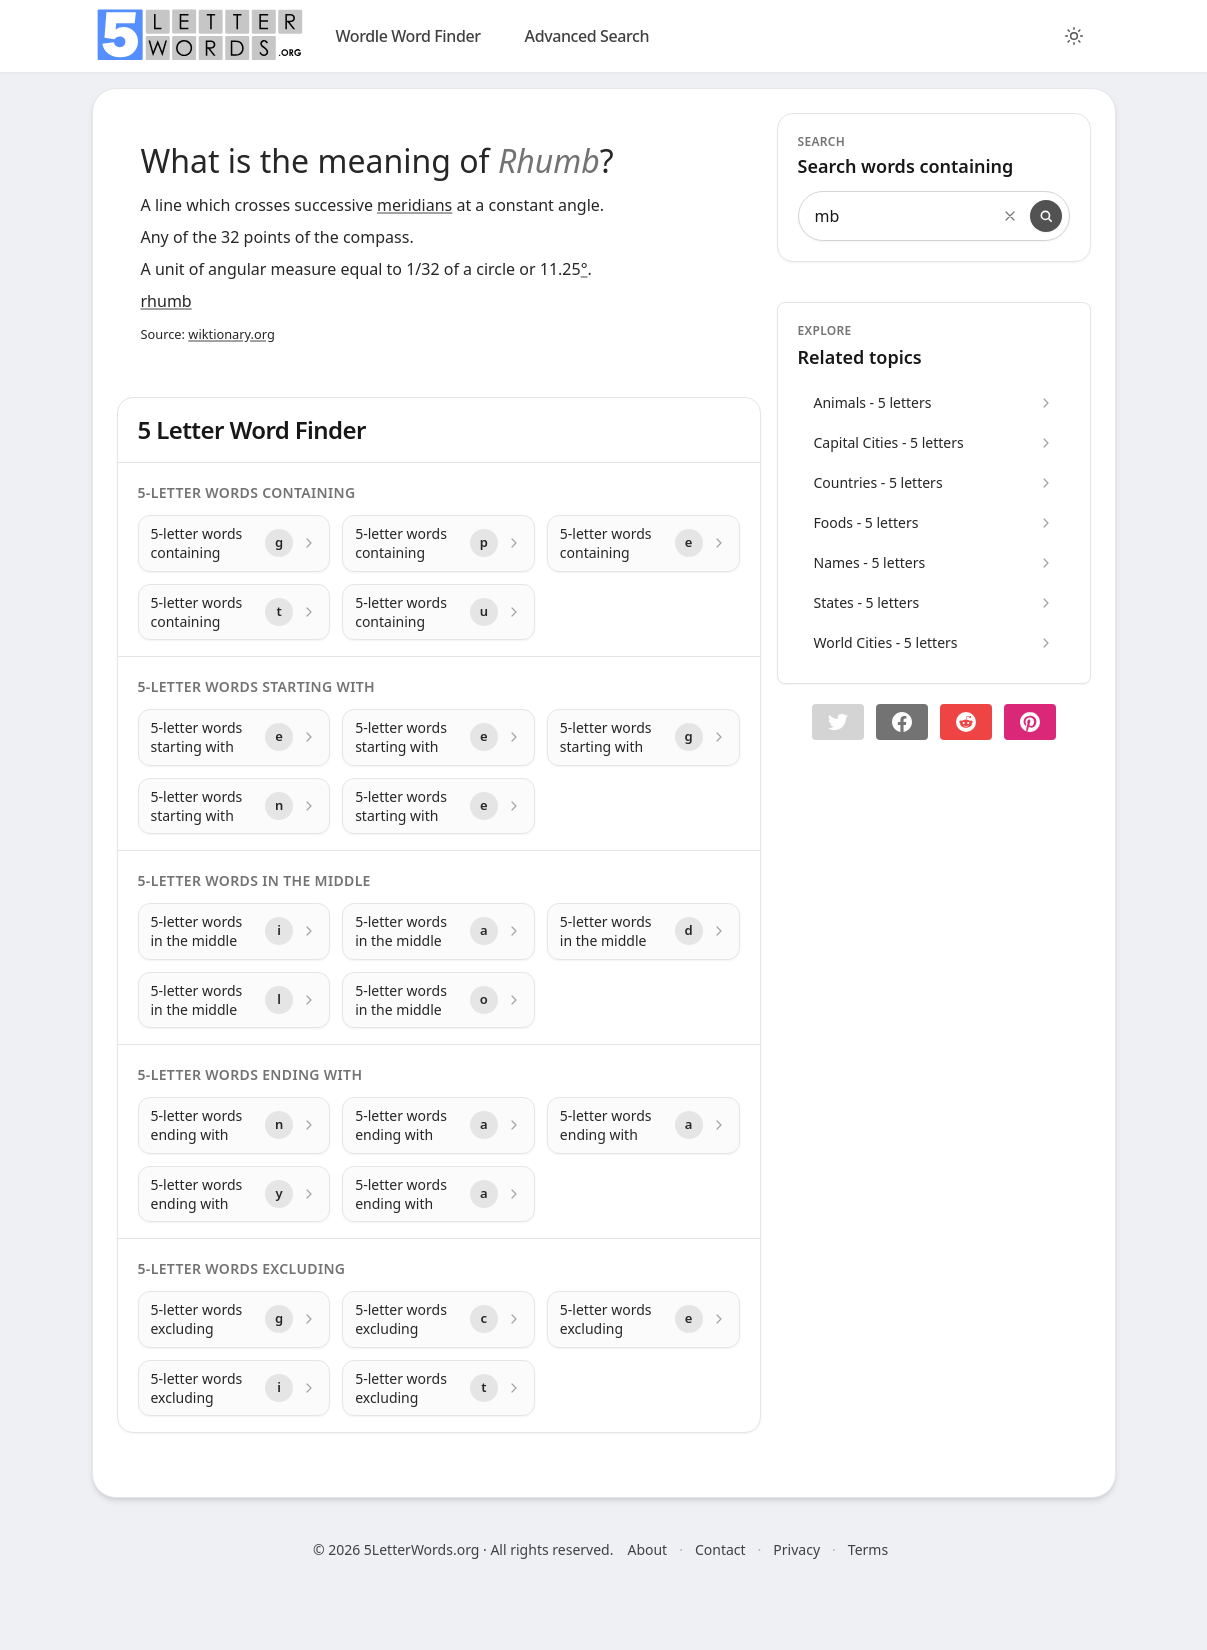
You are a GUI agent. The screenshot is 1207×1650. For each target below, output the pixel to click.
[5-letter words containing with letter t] (234, 612)
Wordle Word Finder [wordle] (408, 36)
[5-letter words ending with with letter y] (234, 1194)
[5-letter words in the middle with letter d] (643, 931)
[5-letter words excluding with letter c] (438, 1319)
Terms (868, 1549)
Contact (720, 1549)
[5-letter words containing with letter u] (438, 612)
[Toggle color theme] (1074, 36)
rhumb (166, 301)
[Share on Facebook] (902, 722)
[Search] (1046, 216)
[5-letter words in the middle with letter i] (234, 931)
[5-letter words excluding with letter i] (234, 1388)
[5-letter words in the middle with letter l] (234, 1000)
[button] (838, 722)
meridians (414, 205)
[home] (200, 35)
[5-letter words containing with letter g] (234, 543)
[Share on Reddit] (966, 722)
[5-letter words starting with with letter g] (643, 737)
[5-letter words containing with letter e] (643, 543)
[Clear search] (1010, 216)
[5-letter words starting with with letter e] (234, 737)
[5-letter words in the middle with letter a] (438, 931)
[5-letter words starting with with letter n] (234, 806)
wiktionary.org (231, 334)
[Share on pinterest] (1030, 722)
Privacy (796, 1549)
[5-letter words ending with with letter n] (234, 1125)
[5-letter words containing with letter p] (438, 543)
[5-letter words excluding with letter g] (234, 1319)
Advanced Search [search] (587, 36)
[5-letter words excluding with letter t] (438, 1388)
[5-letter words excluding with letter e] (643, 1319)
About (647, 1549)
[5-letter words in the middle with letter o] (438, 1000)
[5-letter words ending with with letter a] (438, 1125)
